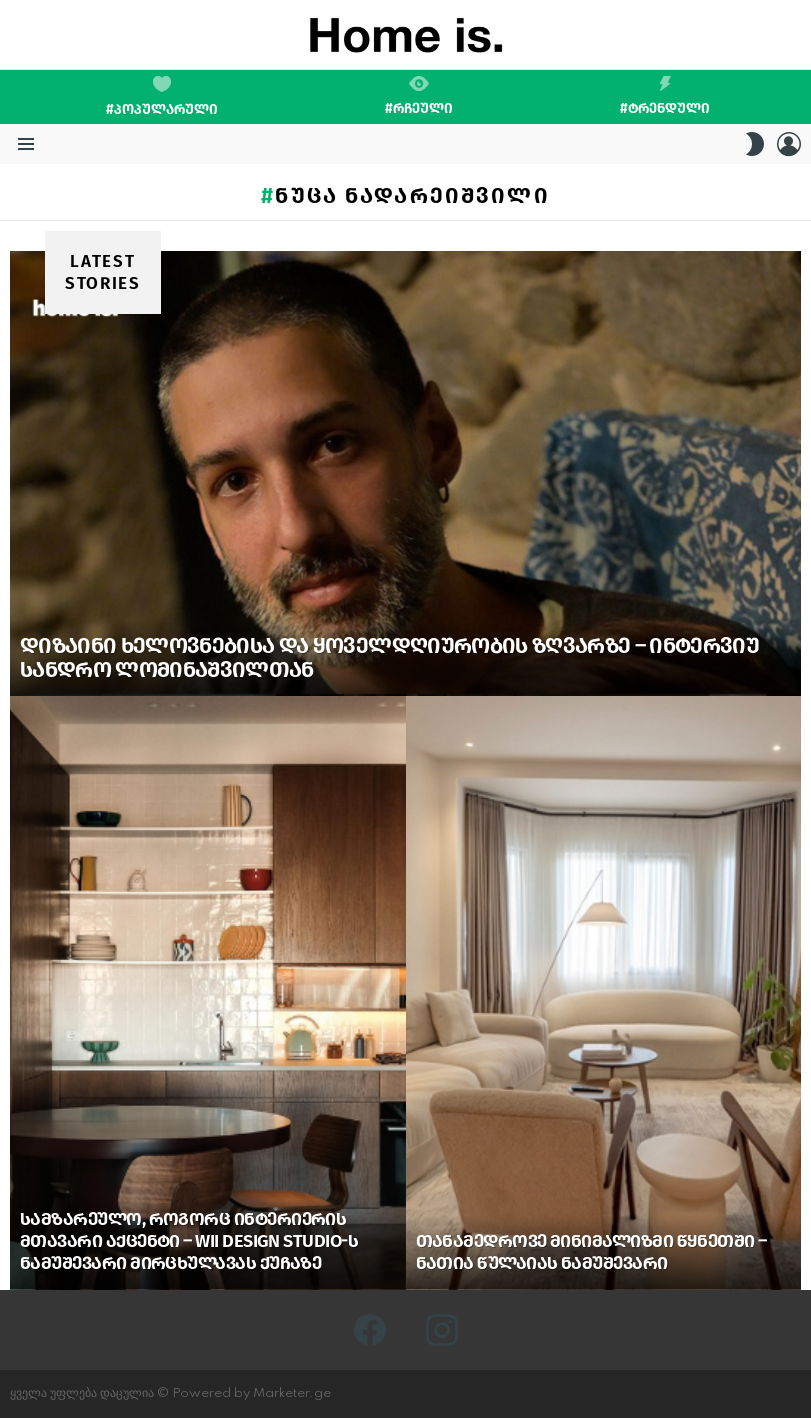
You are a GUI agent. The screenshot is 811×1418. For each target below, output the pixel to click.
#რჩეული (419, 96)
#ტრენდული (665, 96)
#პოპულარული (162, 97)
